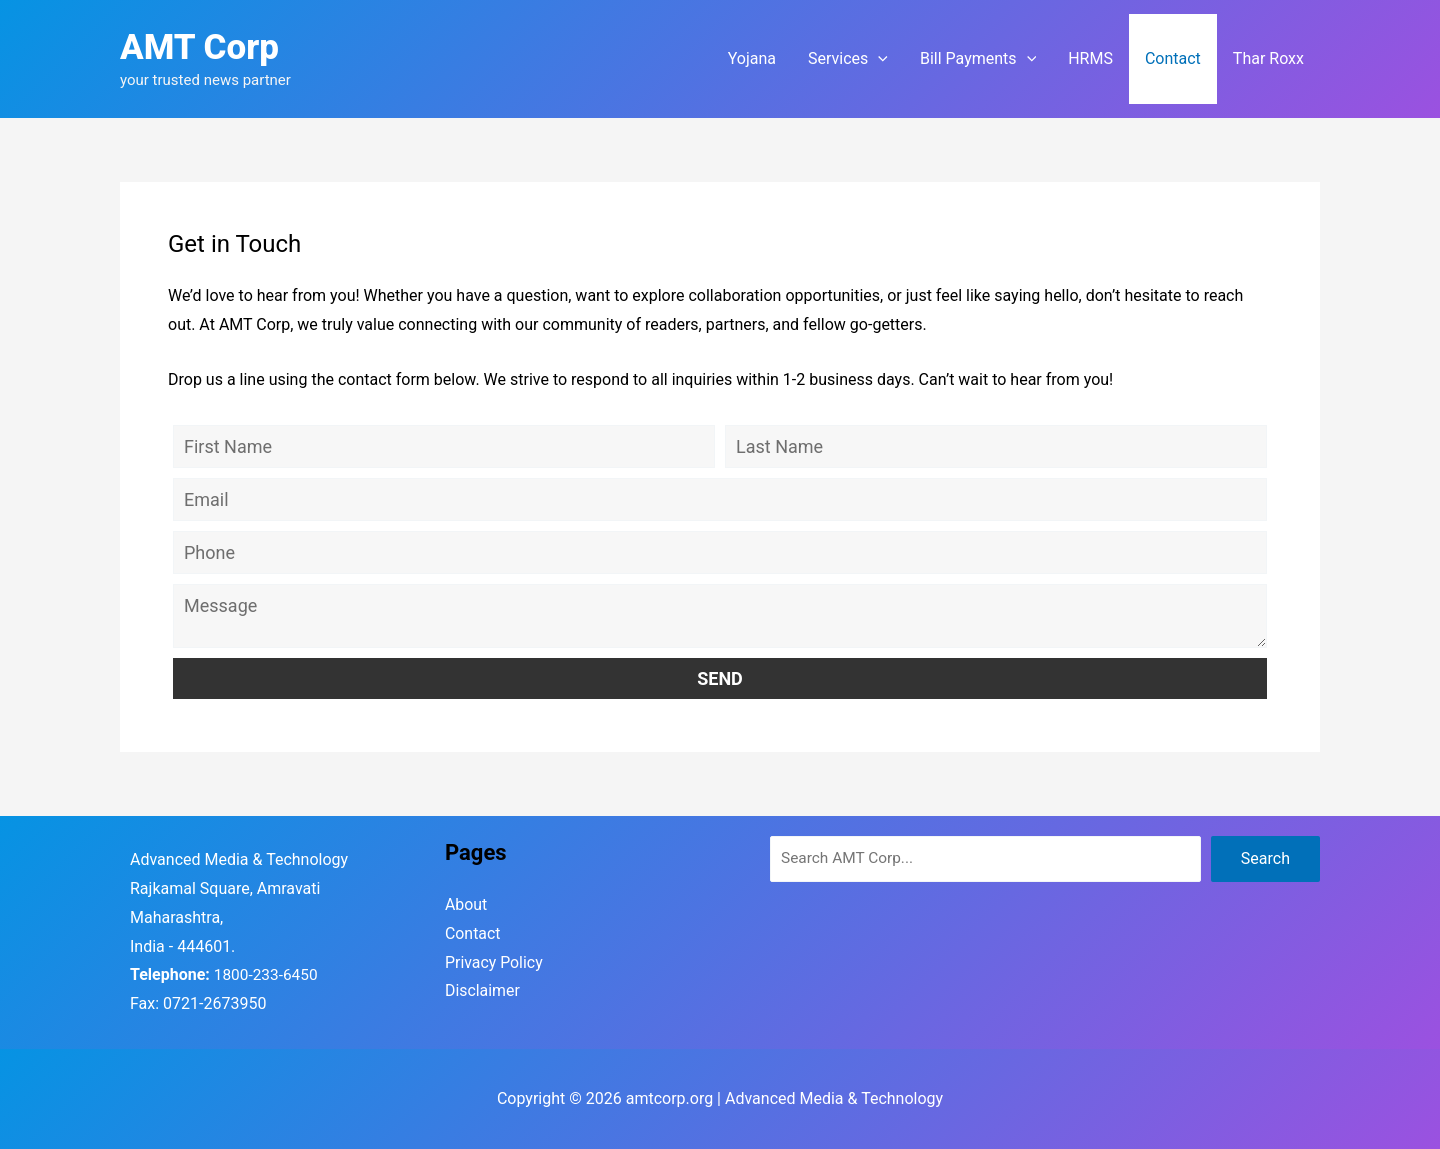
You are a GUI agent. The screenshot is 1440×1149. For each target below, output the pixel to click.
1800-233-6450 (268, 974)
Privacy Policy (494, 962)
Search (1265, 858)
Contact (473, 933)
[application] (878, 59)
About (466, 904)
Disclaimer (482, 991)
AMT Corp (199, 47)
